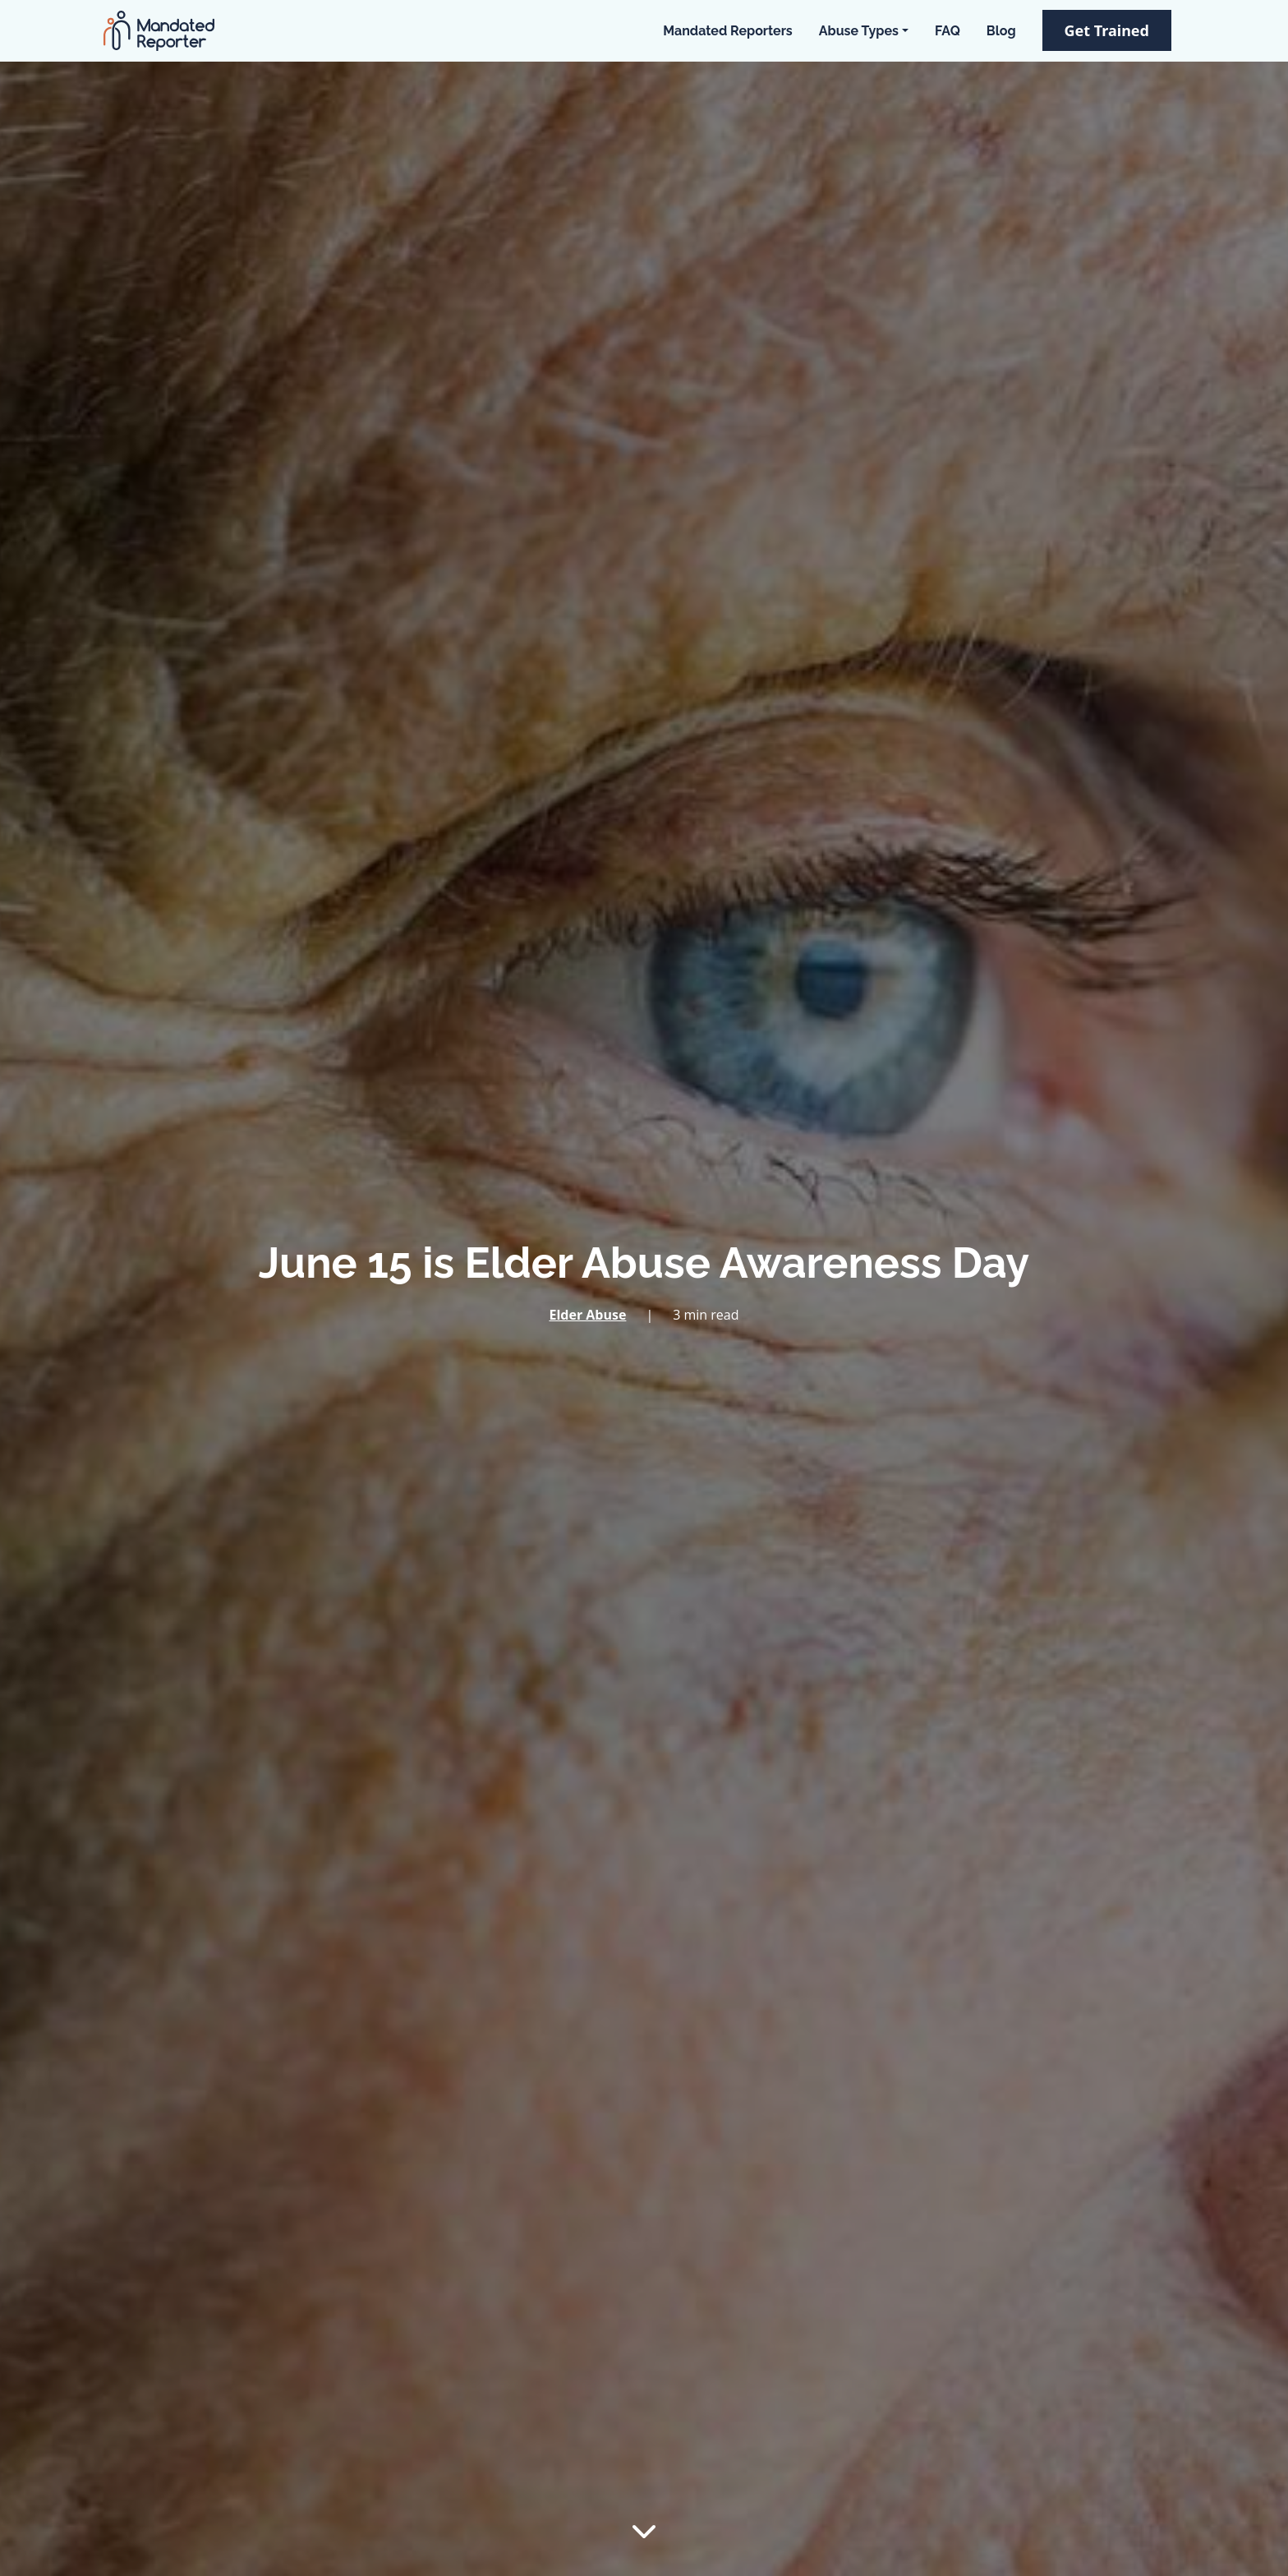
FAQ (947, 31)
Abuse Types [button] (859, 31)
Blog (1001, 31)
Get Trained (1107, 30)
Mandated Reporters (727, 31)
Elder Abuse (587, 1315)
